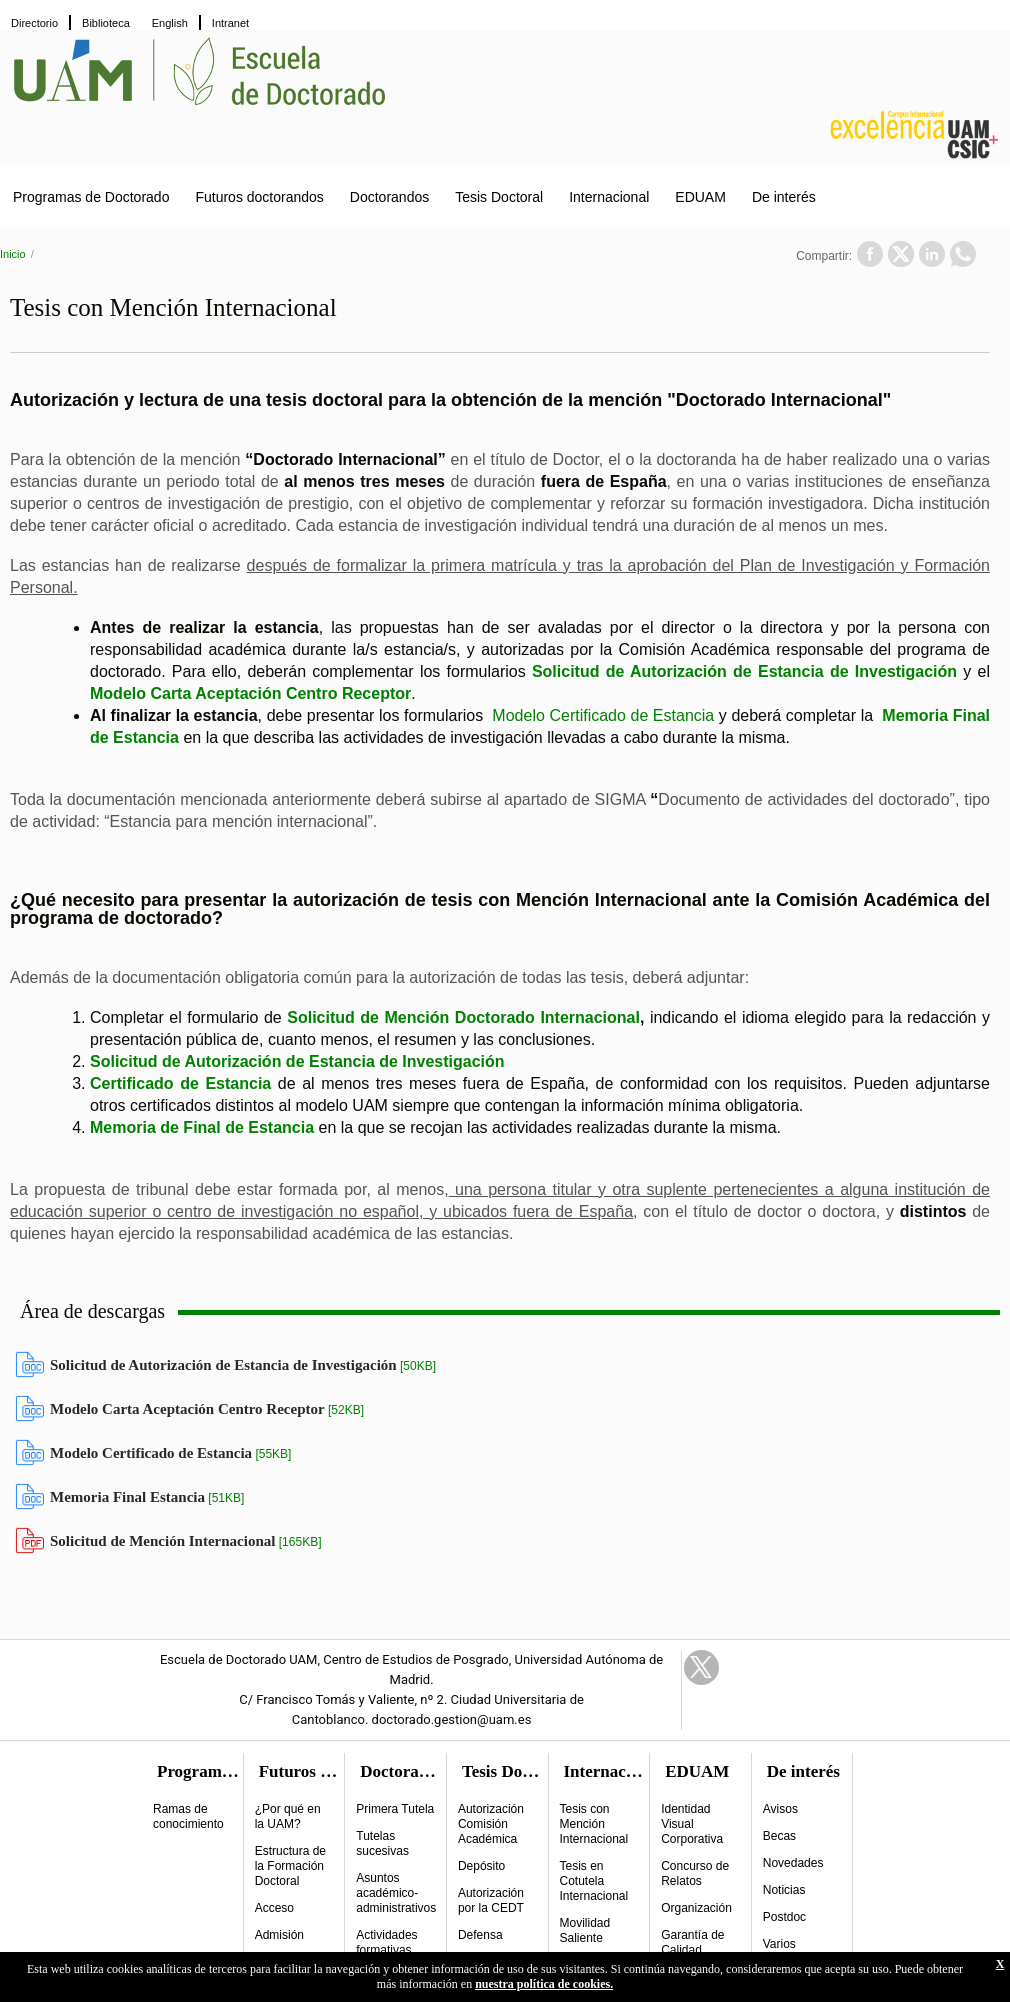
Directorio (34, 23)
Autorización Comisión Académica (491, 1824)
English (170, 23)
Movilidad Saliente (585, 1930)
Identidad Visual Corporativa (692, 1824)
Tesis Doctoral (499, 197)
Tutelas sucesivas (382, 1843)
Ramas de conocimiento (188, 1816)
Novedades (793, 1863)
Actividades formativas (386, 1942)
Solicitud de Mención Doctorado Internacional (463, 1017)
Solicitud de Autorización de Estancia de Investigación (744, 671)
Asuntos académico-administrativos (396, 1893)
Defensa (480, 1935)
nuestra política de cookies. (544, 1984)
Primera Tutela (395, 1809)
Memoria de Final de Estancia (202, 1127)
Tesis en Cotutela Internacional (594, 1881)
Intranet (230, 23)
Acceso (274, 1908)
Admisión (279, 1935)
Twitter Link (701, 1667)
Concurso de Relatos (695, 1873)
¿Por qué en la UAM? (288, 1816)
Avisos (780, 1809)
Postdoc (784, 1917)
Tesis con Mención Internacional (594, 1824)
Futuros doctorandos (259, 197)
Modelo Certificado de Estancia (603, 715)
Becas (779, 1836)
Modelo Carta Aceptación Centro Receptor (250, 693)
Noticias (784, 1890)
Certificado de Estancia (180, 1083)
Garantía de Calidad (692, 1942)
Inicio (13, 254)
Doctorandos (389, 197)
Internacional (609, 197)
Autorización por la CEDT (491, 1900)
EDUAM (700, 197)
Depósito (481, 1866)
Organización (696, 1908)
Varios (779, 1944)
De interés (784, 197)
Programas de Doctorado (91, 197)
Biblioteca (106, 23)
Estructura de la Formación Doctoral (290, 1866)
